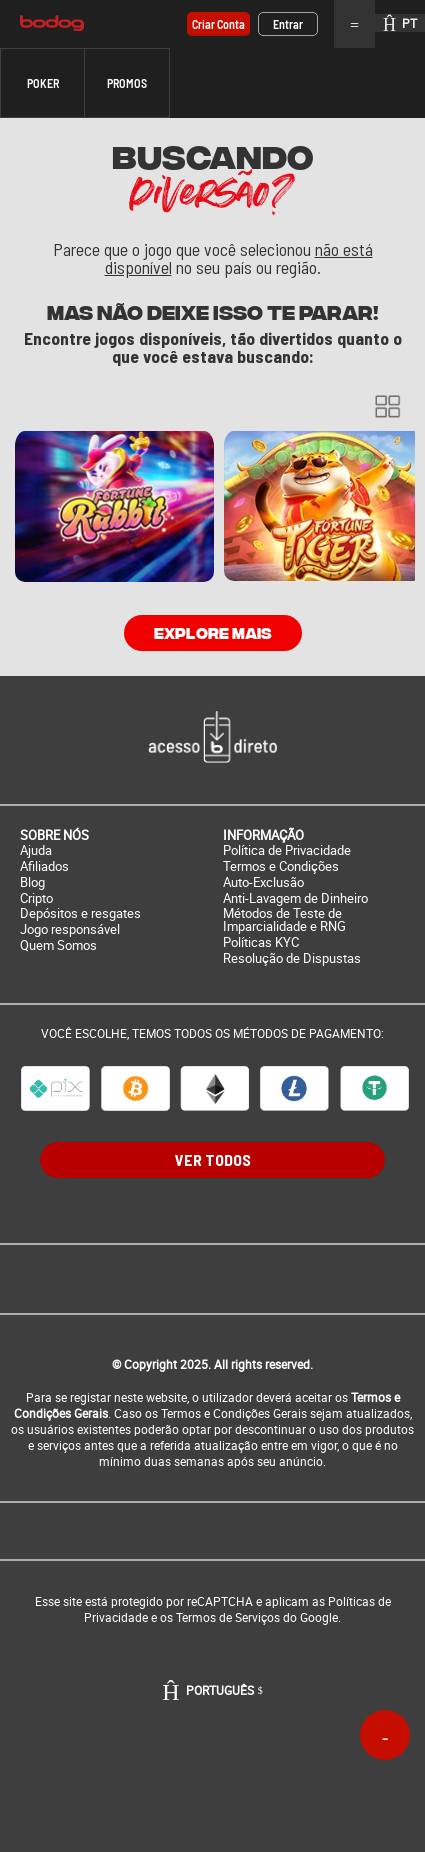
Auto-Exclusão (263, 882)
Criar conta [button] (218, 24)
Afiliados (44, 866)
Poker (43, 83)
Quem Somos (58, 945)
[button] (42, 83)
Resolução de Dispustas (292, 958)
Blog (32, 882)
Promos (127, 83)
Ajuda (36, 850)
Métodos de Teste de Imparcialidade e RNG (284, 920)
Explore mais (213, 632)
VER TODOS (213, 1159)
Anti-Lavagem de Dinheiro (295, 898)
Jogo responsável (70, 929)
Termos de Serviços (228, 1617)
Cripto (36, 898)
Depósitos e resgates (80, 913)
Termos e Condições (281, 866)
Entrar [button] (288, 24)
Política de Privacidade (287, 850)
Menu (354, 24)
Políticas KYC (261, 942)
